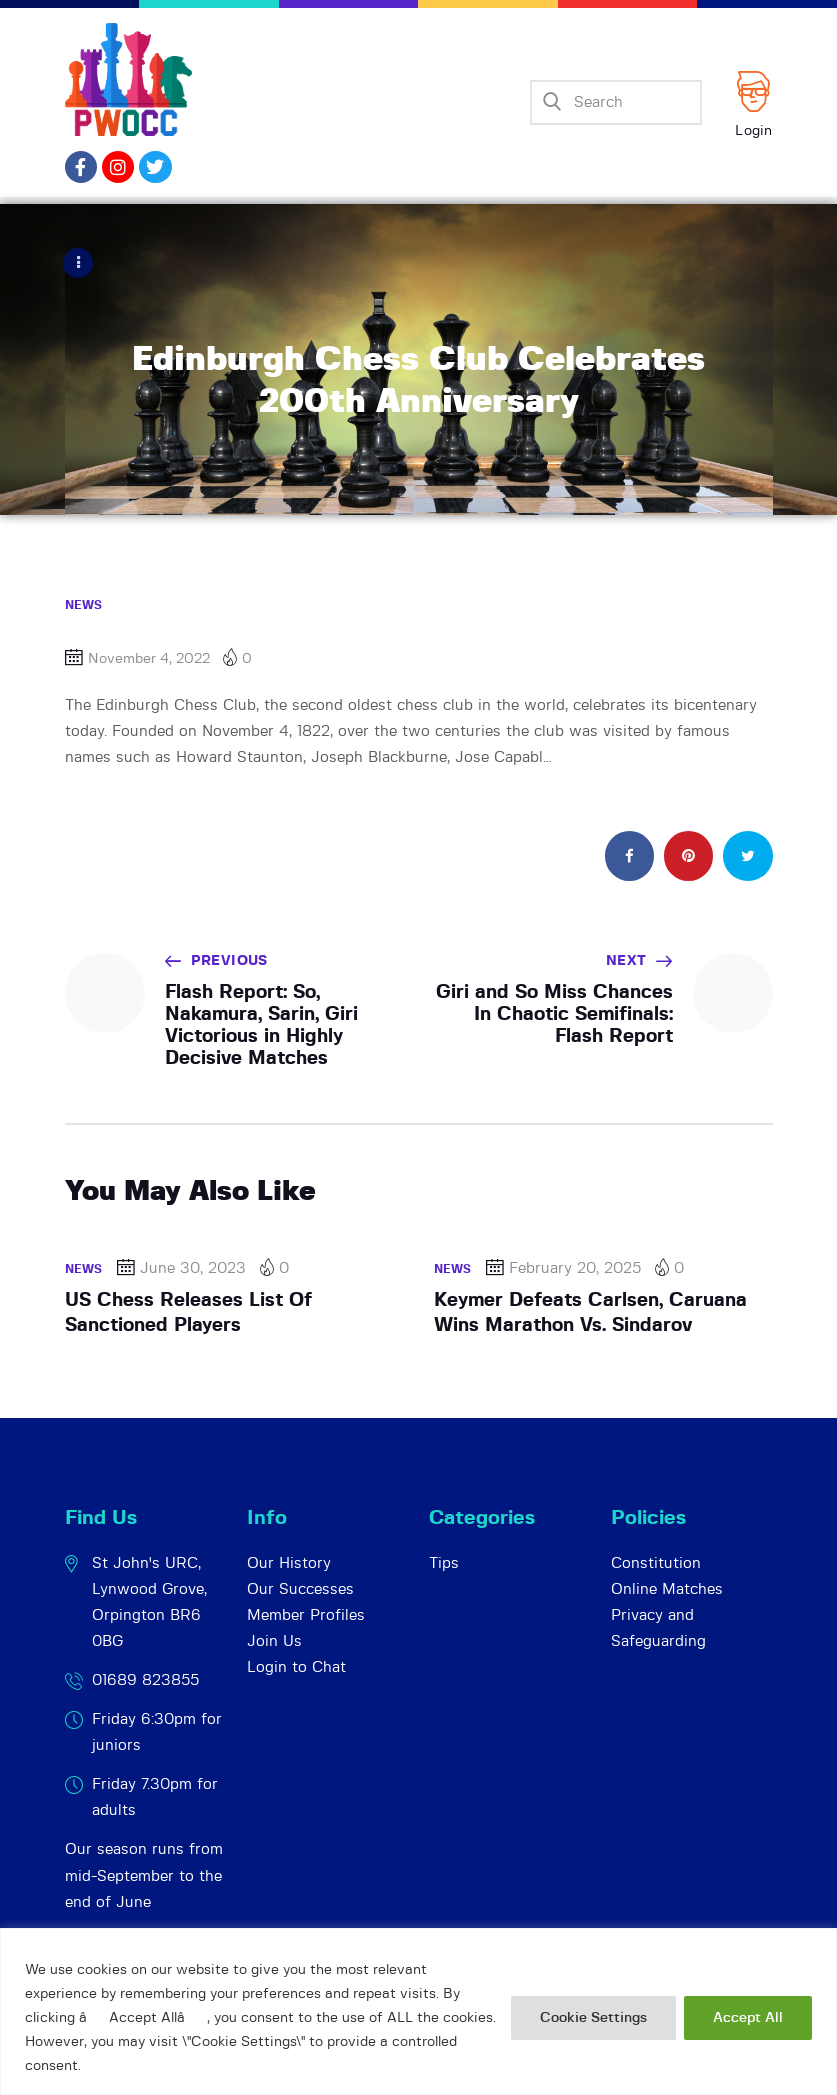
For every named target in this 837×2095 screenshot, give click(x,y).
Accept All (748, 2018)
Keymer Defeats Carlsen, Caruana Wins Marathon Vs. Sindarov (590, 1311)
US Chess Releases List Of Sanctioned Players (188, 1311)
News (84, 604)
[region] (418, 2011)
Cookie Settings (593, 2018)
